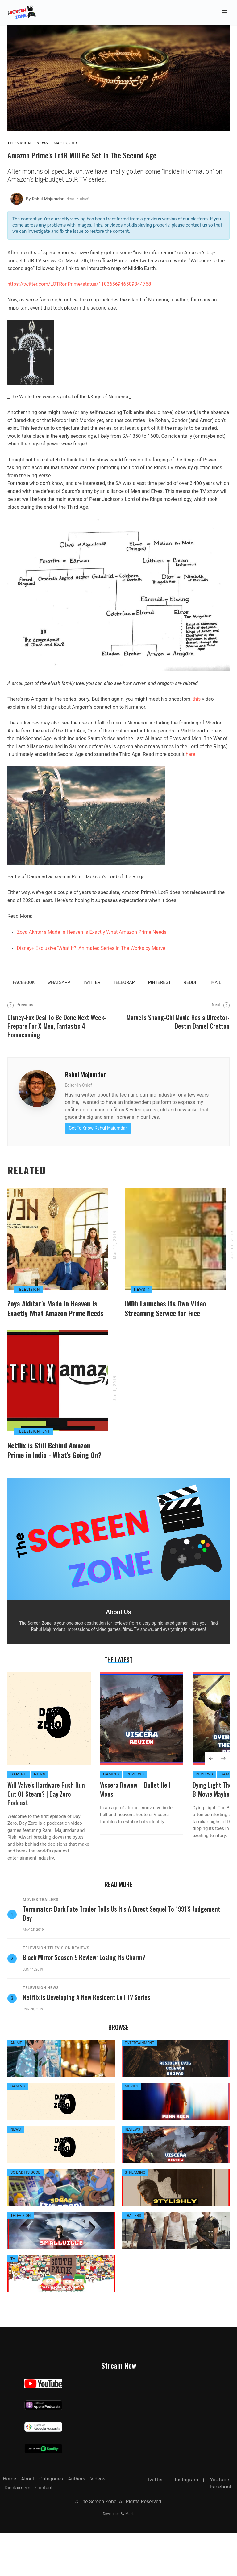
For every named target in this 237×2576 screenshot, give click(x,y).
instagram (186, 2522)
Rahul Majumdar (85, 1082)
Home (9, 2522)
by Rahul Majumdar (57, 207)
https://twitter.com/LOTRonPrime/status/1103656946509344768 (79, 292)
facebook (24, 991)
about (27, 2522)
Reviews (135, 1817)
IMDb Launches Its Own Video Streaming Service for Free (165, 1333)
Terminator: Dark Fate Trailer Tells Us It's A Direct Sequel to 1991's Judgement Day (121, 1956)
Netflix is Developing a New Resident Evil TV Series (86, 2040)
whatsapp (59, 991)
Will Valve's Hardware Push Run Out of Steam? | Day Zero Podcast (46, 1836)
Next (221, 1013)
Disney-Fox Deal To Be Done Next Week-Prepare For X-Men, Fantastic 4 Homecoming (56, 1034)
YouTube (219, 2522)
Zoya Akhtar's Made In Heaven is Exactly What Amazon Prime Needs (55, 1333)
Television (19, 151)
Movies (30, 1943)
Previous (20, 1013)
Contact (43, 2530)
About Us (118, 1655)
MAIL (216, 991)
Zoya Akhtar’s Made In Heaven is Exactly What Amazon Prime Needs (92, 940)
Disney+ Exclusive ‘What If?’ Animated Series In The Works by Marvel (92, 956)
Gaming (18, 1817)
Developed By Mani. (118, 2556)
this (197, 707)
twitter (91, 991)
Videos (97, 2522)
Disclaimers (18, 2530)
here (190, 762)
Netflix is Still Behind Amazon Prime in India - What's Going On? (54, 1493)
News (42, 151)
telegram (124, 991)
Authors (76, 2522)
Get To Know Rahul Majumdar (98, 1136)
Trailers (48, 1943)
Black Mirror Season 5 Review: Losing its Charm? (84, 2000)
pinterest (159, 991)
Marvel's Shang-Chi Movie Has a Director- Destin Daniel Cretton (178, 1030)
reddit (191, 991)
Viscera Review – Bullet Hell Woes (135, 1832)
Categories (51, 2522)
